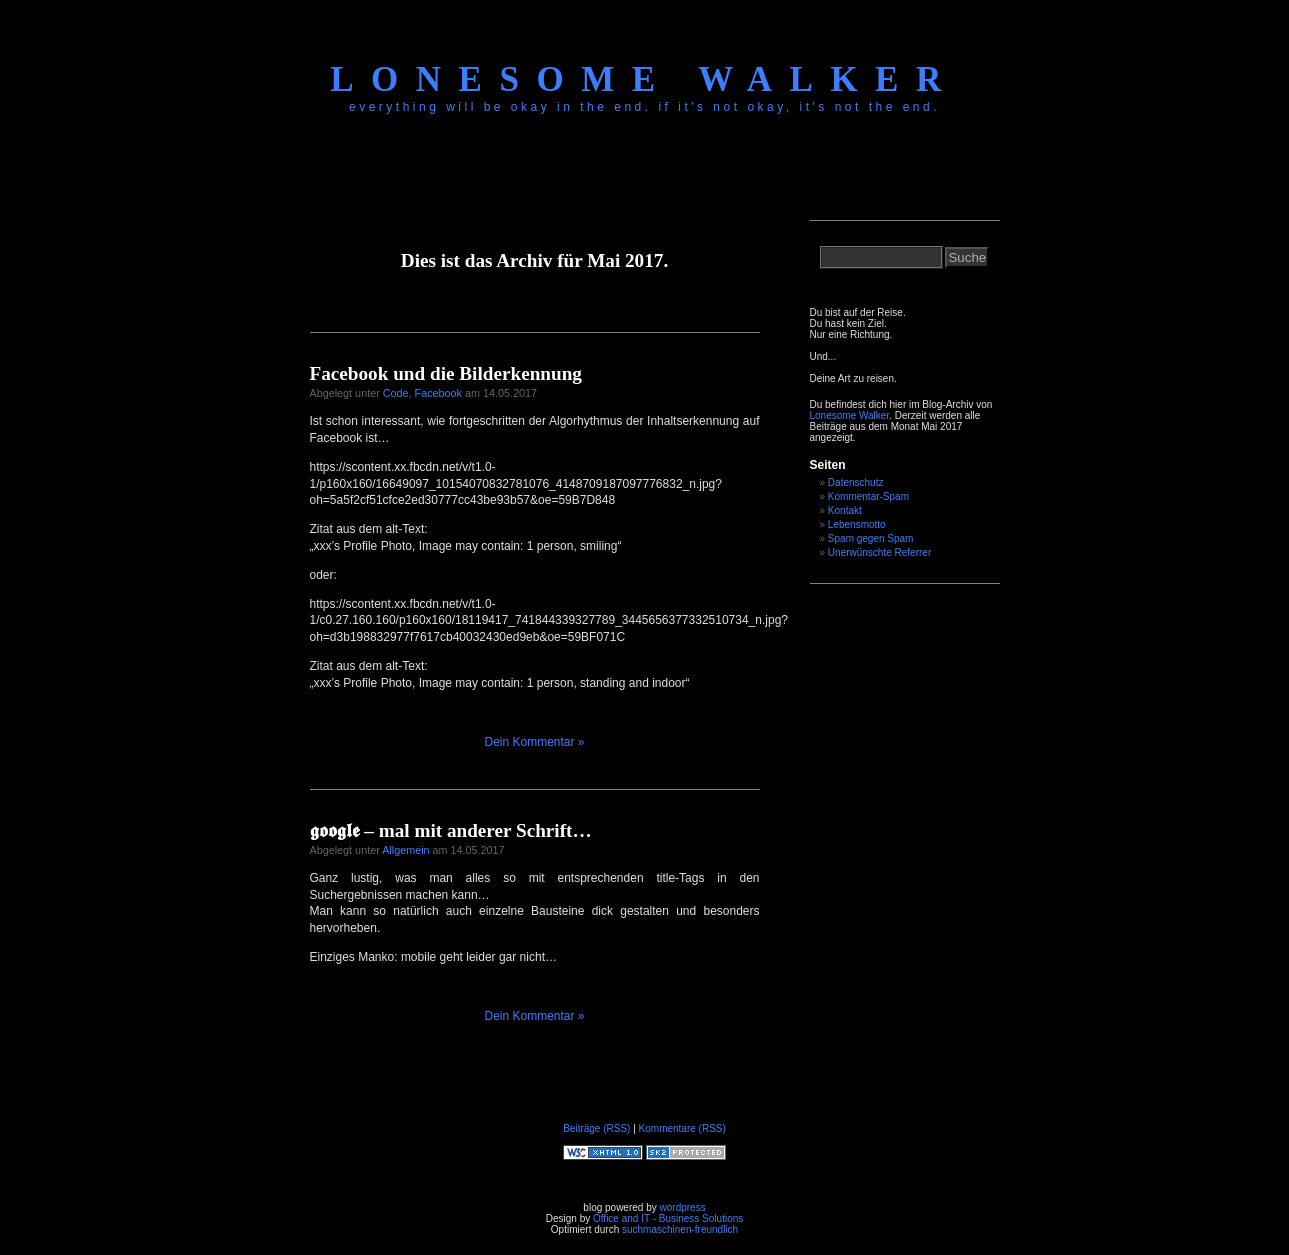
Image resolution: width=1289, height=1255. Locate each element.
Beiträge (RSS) (596, 1128)
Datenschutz (856, 482)
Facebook (438, 393)
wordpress (683, 1207)
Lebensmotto (857, 524)
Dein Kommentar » (534, 742)
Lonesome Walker (644, 79)
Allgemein (405, 850)
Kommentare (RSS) (682, 1128)
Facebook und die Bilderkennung (446, 373)
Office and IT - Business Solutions (668, 1218)
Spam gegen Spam (871, 538)
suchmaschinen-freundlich (680, 1229)
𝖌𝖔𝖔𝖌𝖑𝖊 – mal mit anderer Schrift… (451, 830)
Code (396, 393)
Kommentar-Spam (868, 496)
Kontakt (845, 510)
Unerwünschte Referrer (879, 552)
